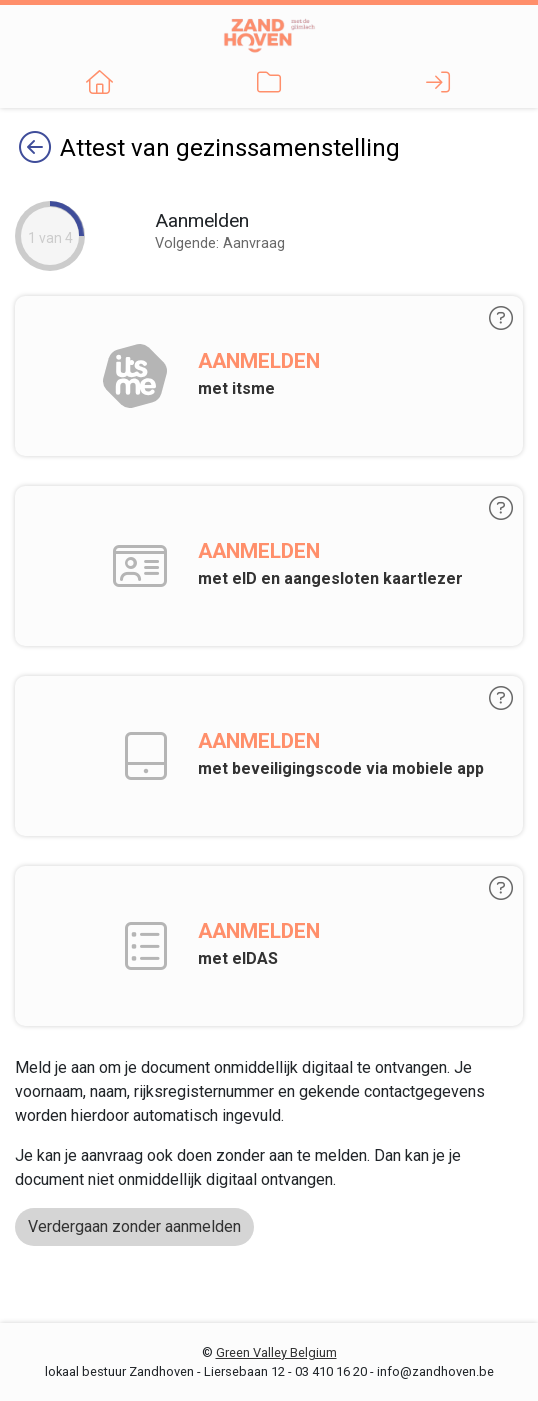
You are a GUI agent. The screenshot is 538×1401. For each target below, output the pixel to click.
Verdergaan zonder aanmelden (134, 1226)
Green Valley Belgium (276, 1352)
